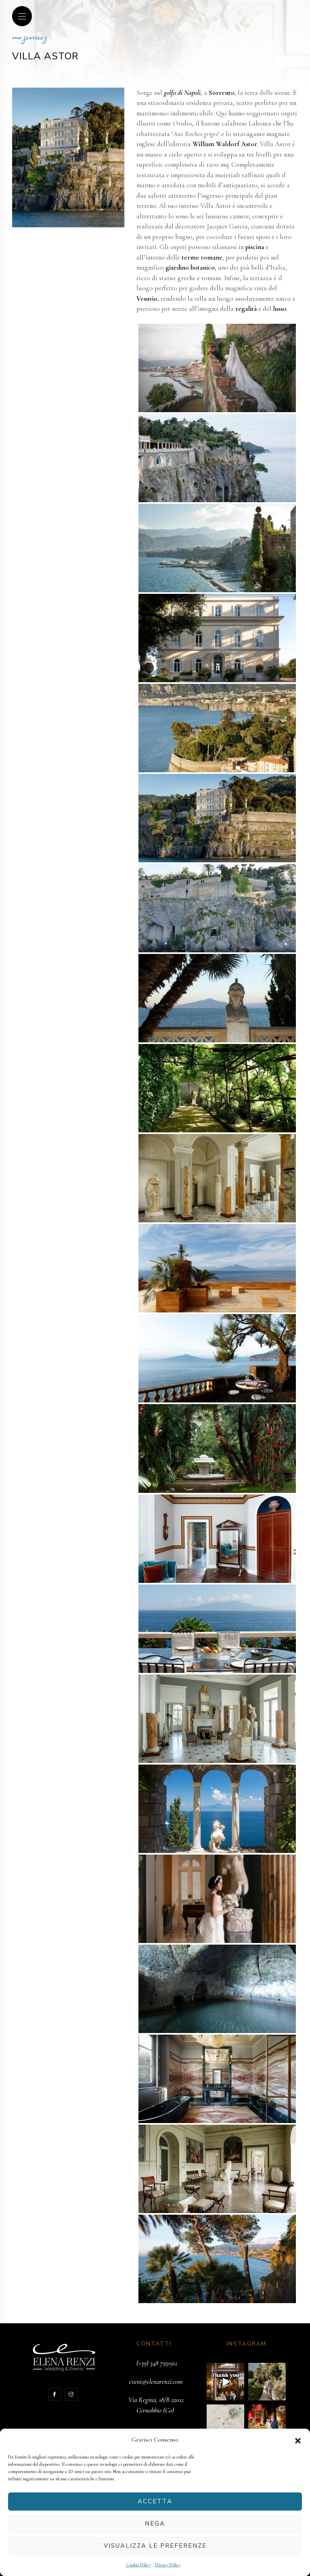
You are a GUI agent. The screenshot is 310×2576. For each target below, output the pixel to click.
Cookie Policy (138, 2565)
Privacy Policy (167, 2565)
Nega (155, 2523)
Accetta (155, 2501)
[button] (298, 2440)
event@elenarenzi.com (156, 2381)
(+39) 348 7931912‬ (156, 2363)
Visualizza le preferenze (155, 2546)
